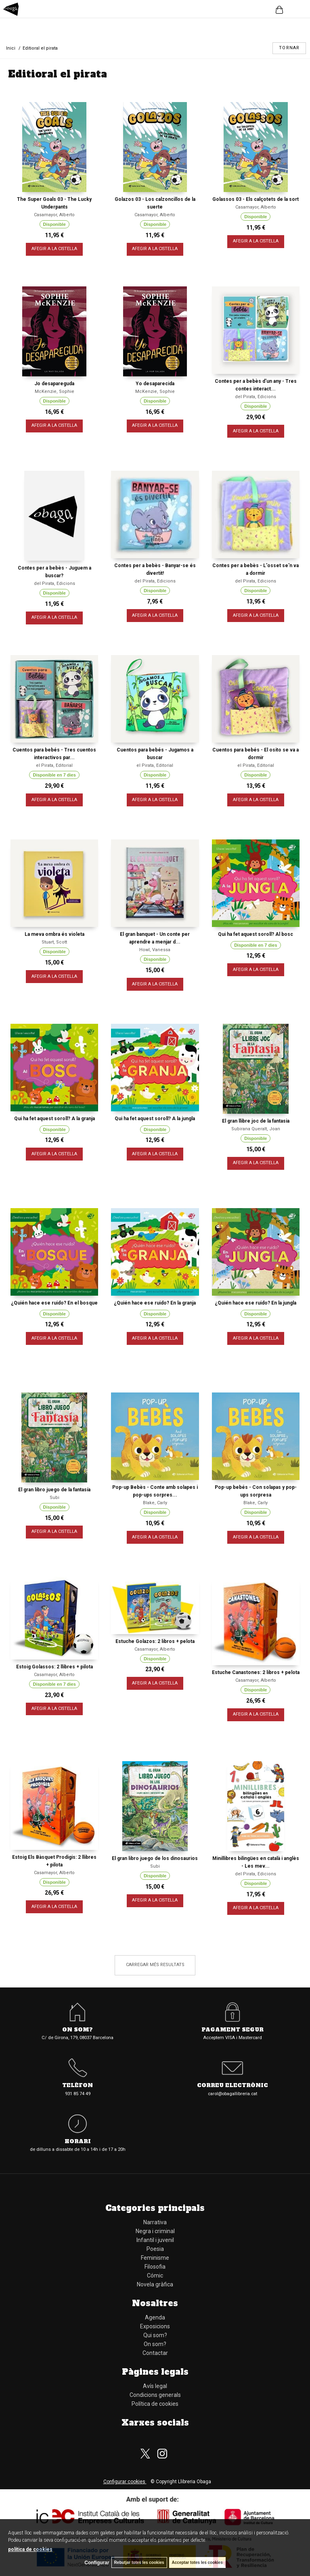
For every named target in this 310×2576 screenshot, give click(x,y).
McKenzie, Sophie (54, 391)
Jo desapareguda (54, 383)
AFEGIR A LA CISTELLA (54, 249)
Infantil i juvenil (155, 2240)
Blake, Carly (155, 1502)
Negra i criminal (155, 2231)
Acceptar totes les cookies (197, 2562)
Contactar (155, 2353)
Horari (78, 2141)
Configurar (96, 2563)
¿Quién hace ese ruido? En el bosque (54, 1303)
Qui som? (155, 2335)
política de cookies (30, 2549)
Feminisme (155, 2258)
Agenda (155, 2317)
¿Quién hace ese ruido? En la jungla (255, 1303)
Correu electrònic (232, 2085)
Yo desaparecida (155, 383)
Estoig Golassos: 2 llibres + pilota (54, 1667)
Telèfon (77, 2085)
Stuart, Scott (54, 942)
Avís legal (155, 2386)
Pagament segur (232, 2030)
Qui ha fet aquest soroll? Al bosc (255, 934)
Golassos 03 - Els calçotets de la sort (255, 199)
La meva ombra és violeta (54, 934)
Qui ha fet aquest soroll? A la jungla (155, 1118)
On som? (77, 2030)
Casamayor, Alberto (54, 214)
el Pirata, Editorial (54, 765)
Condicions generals (155, 2395)
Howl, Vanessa (154, 949)
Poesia (155, 2249)
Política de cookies (155, 2404)
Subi (54, 1497)
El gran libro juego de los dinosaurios (155, 1858)
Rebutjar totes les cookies (139, 2562)
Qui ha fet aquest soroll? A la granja (54, 1118)
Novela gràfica (155, 2284)
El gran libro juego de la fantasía (54, 1490)
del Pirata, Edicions (255, 396)
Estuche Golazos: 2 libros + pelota (155, 1641)
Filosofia (155, 2266)
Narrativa (155, 2222)
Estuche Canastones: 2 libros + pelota (256, 1672)
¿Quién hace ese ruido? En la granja (155, 1303)
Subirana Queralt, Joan (255, 1128)
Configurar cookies (125, 2481)
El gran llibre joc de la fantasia (255, 1121)
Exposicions (155, 2326)
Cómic (155, 2275)
